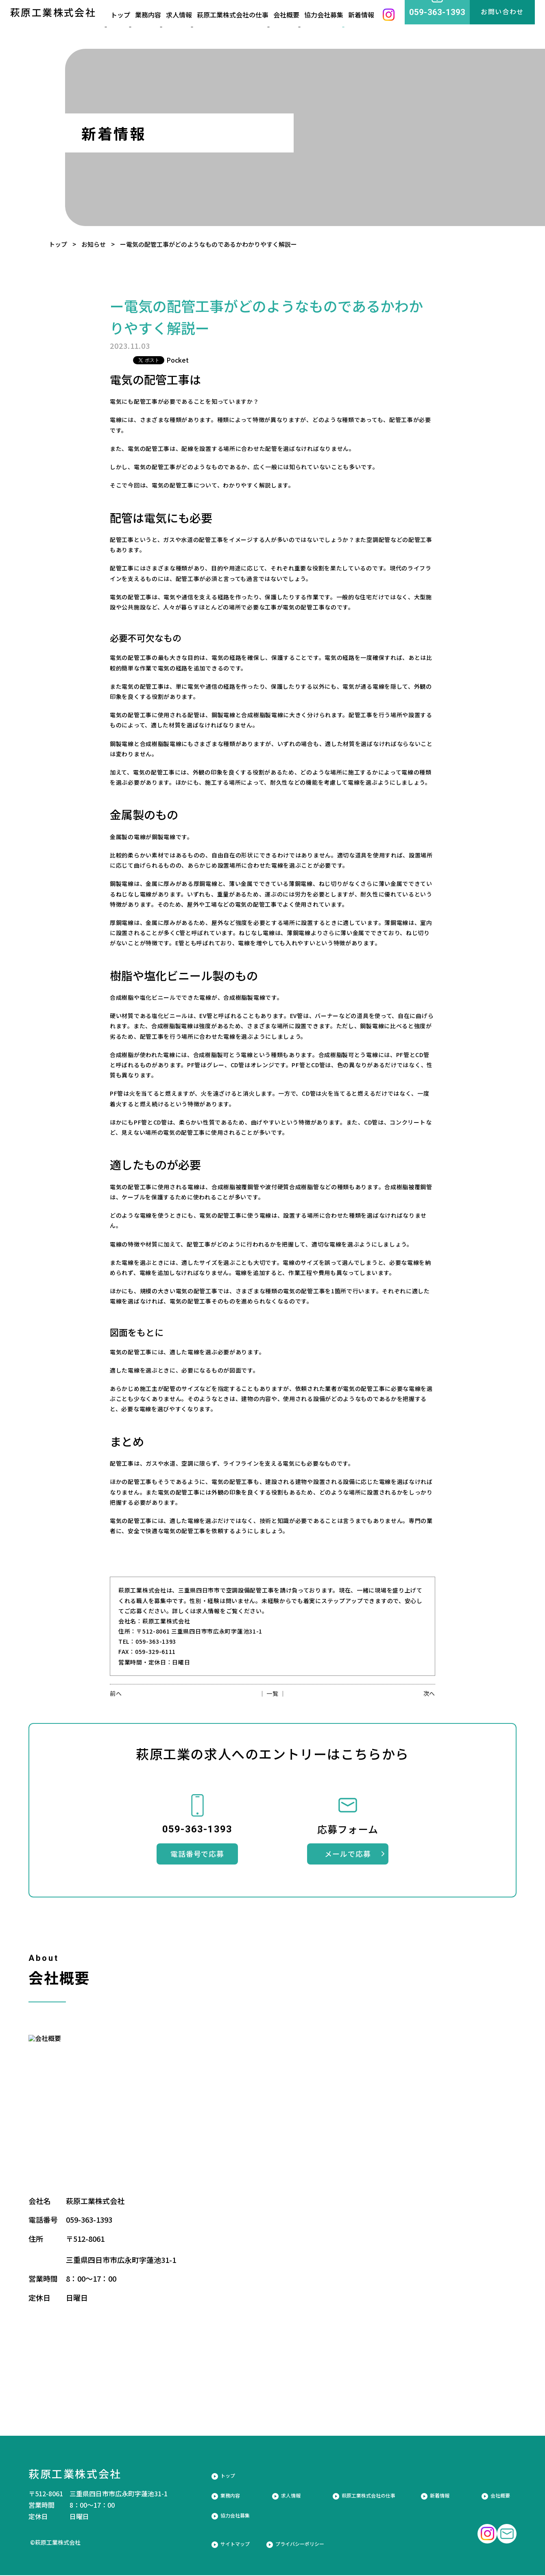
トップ (58, 244)
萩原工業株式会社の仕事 (240, 26)
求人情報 (187, 26)
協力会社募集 (330, 26)
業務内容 (156, 26)
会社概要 (292, 26)
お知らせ (93, 244)
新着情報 (368, 26)
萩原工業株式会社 (53, 25)
